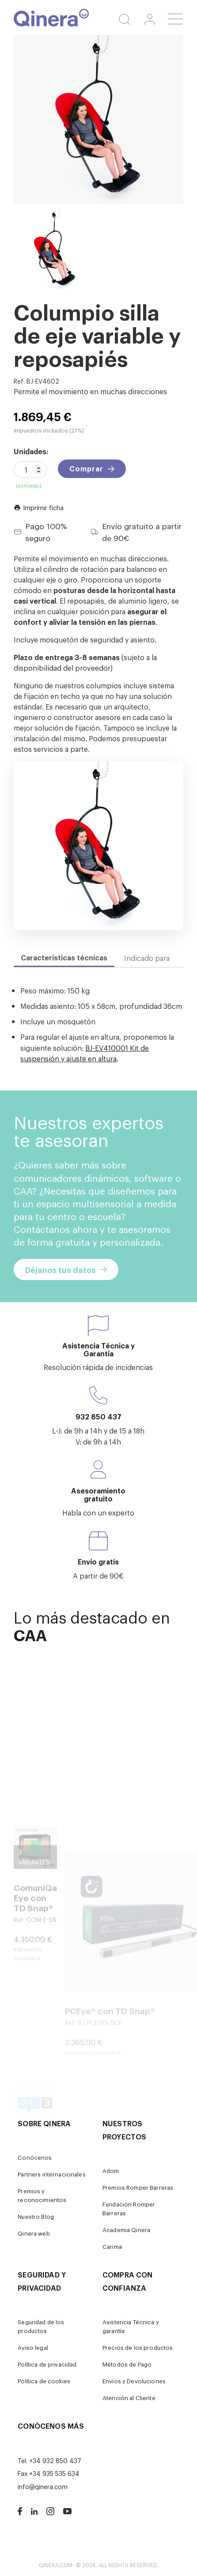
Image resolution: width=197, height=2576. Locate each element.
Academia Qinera (126, 2229)
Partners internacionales (51, 2174)
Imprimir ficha (39, 507)
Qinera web (33, 2233)
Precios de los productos (137, 2347)
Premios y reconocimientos (42, 2195)
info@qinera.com (43, 2486)
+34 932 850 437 (55, 2460)
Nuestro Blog (36, 2216)
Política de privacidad (47, 2364)
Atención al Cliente (128, 2397)
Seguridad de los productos (41, 2326)
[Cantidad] (30, 469)
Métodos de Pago (127, 2364)
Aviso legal (33, 2347)
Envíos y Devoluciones (134, 2381)
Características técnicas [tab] (64, 957)
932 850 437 (98, 1416)
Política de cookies (44, 2381)
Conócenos (35, 2157)
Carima (112, 2246)
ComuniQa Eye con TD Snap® (35, 1957)
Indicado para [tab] (147, 958)
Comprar (86, 468)
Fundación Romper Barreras (128, 2208)
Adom (110, 2170)
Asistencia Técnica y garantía (130, 2326)
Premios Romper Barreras (137, 2187)
